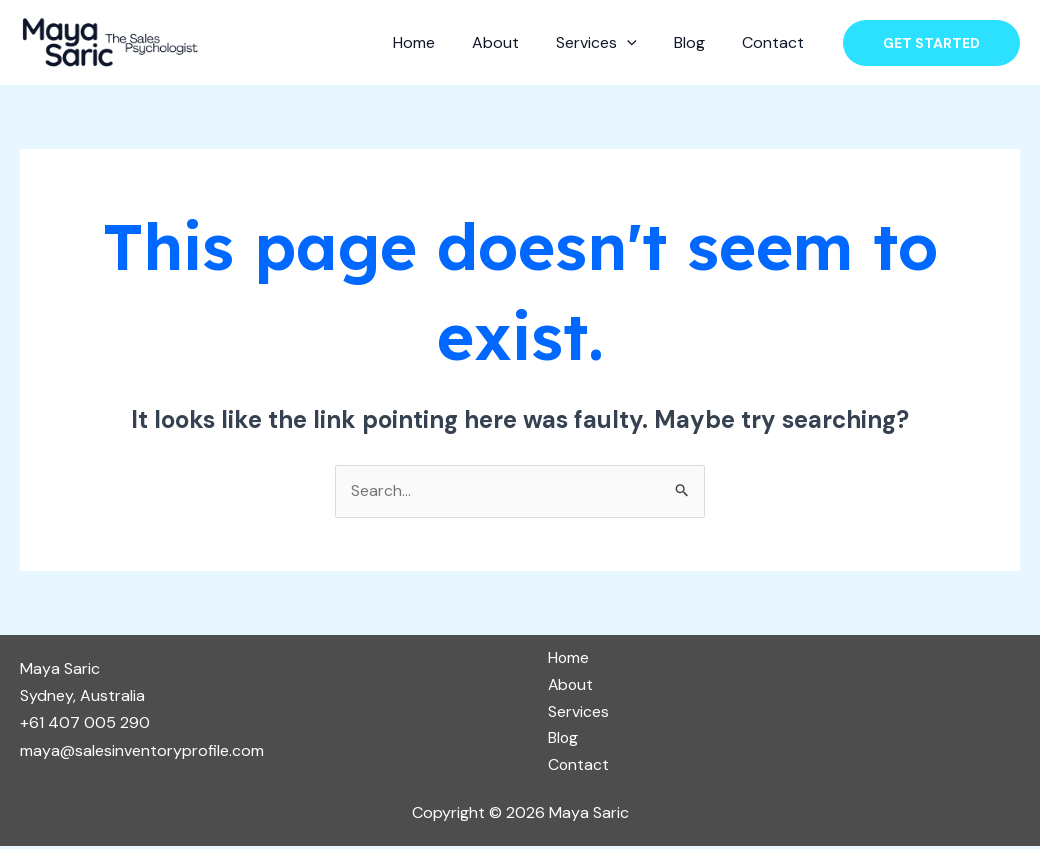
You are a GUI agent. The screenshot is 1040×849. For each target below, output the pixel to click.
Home (437, 42)
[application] (640, 42)
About (513, 42)
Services (609, 42)
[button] (931, 43)
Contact (776, 42)
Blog (697, 42)
